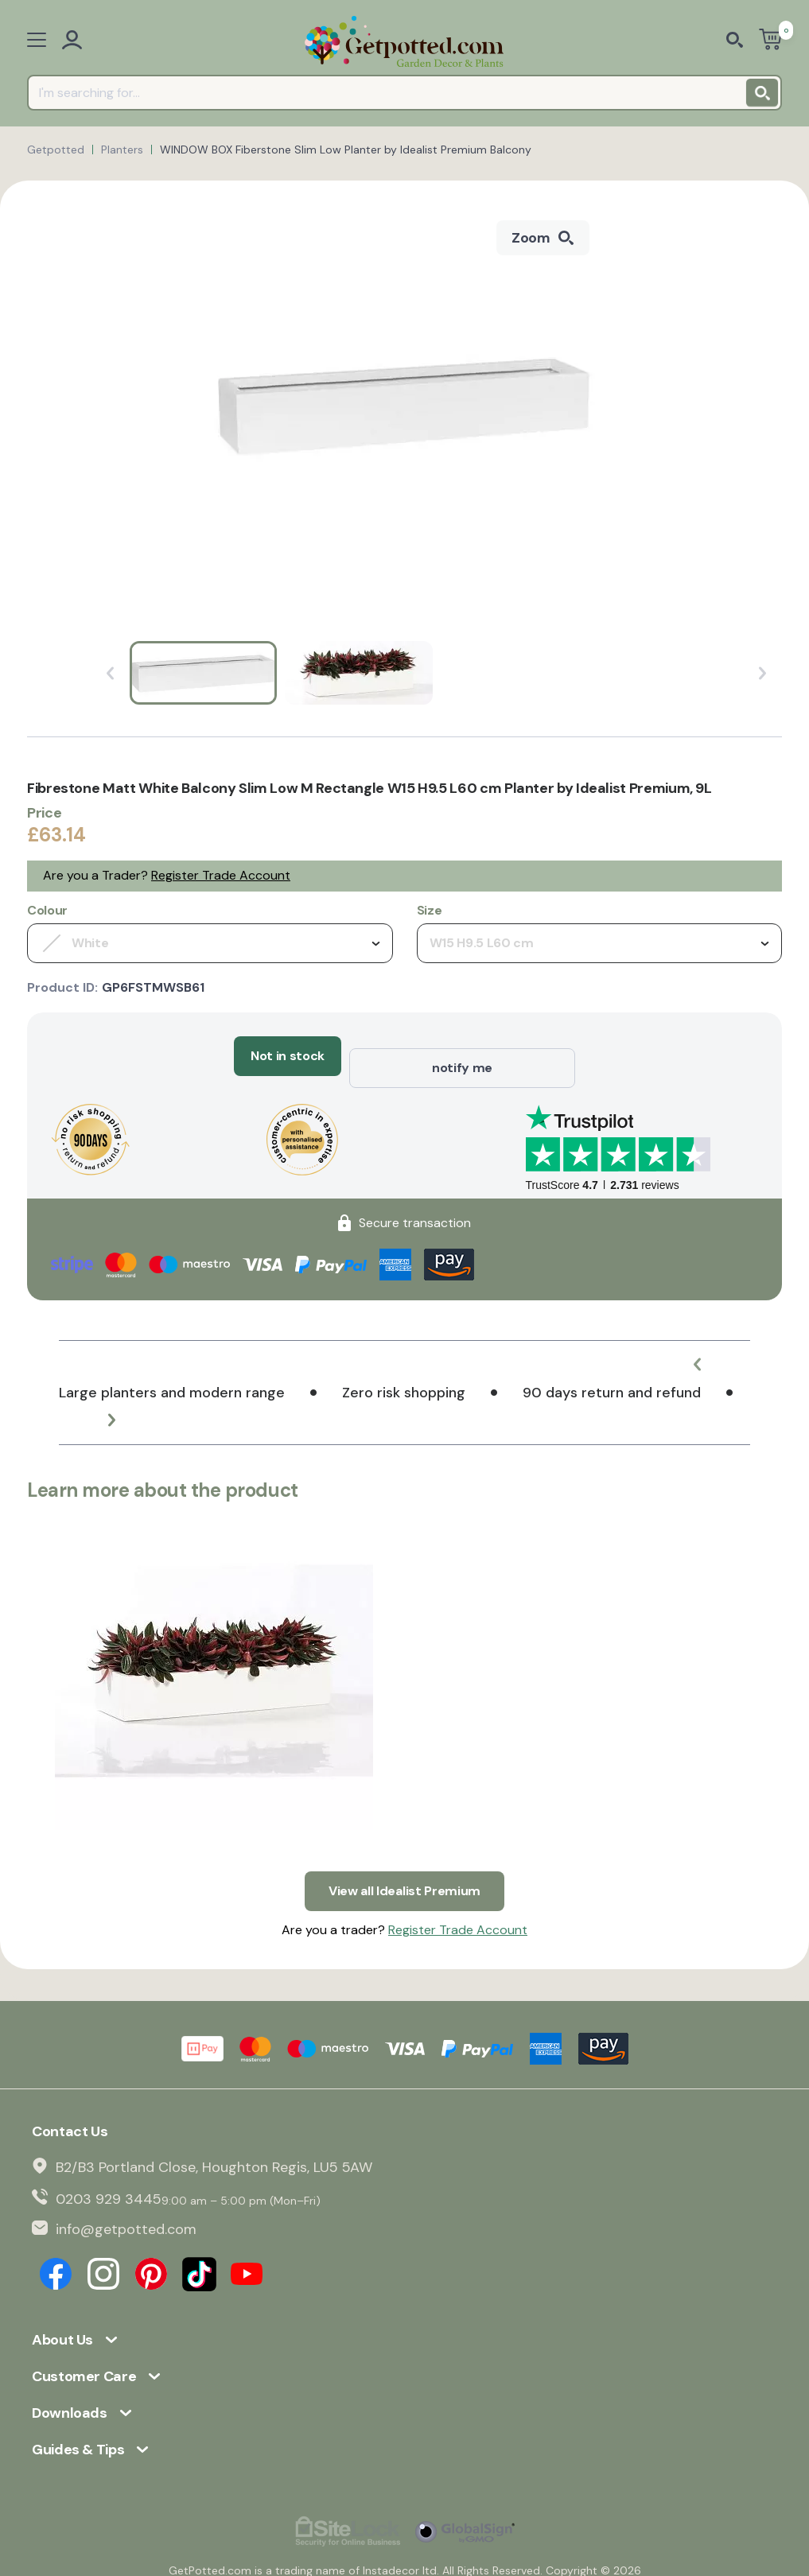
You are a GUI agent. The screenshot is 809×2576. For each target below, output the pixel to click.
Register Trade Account (220, 875)
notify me (462, 1055)
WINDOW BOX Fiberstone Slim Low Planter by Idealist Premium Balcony (345, 149)
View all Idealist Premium (404, 1866)
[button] (710, 1352)
